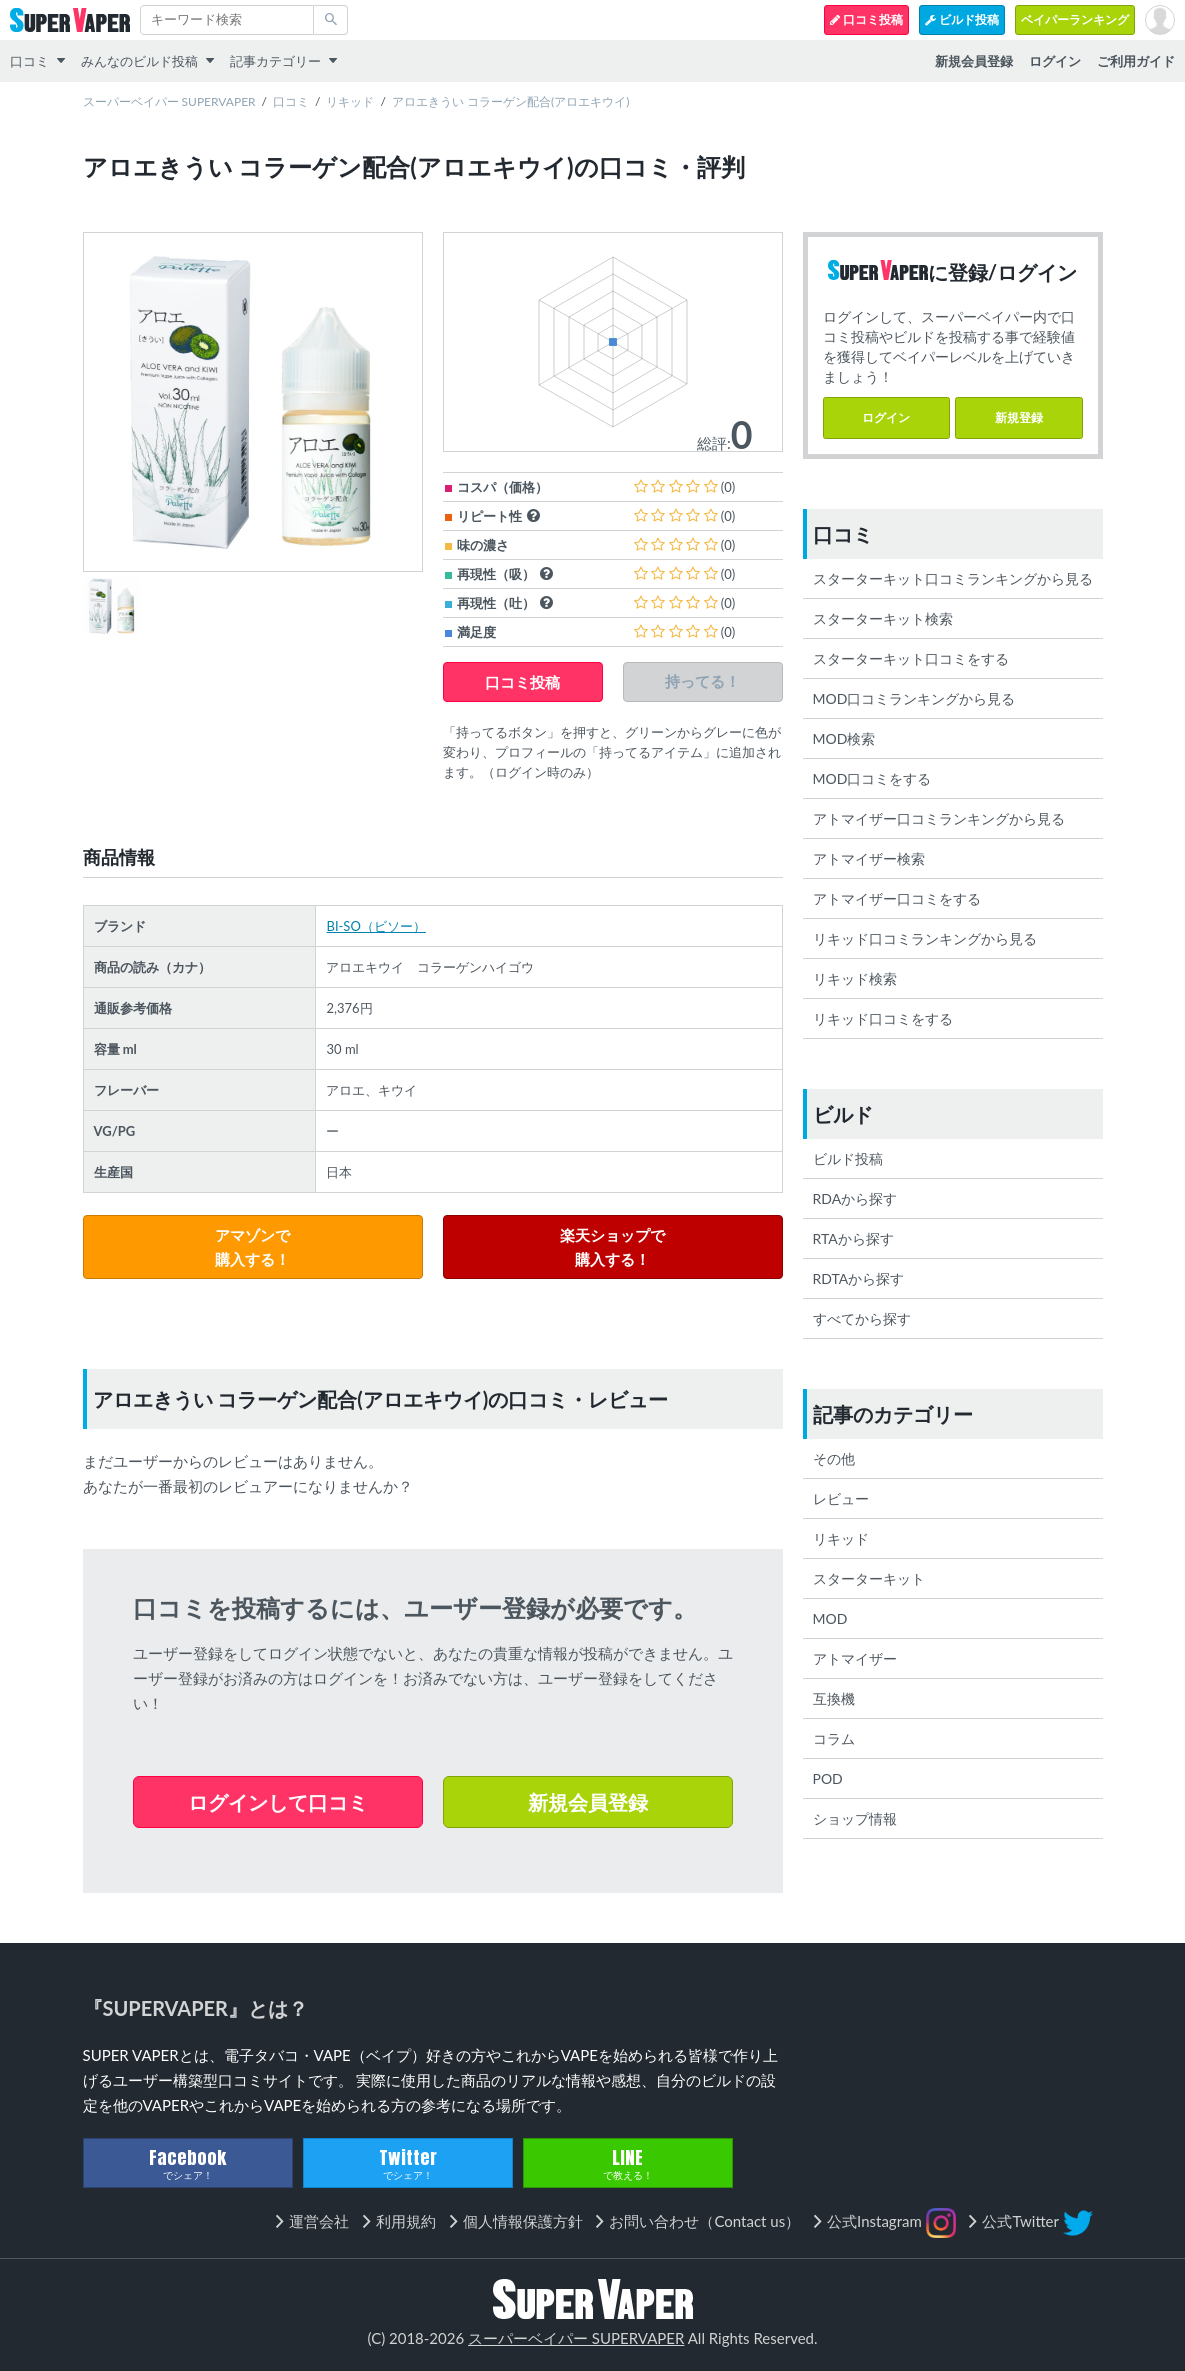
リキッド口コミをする (883, 1018)
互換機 (834, 1698)
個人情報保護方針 (523, 2221)
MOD (830, 1618)
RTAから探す (853, 1238)
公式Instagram (891, 2223)
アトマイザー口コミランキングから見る (939, 818)
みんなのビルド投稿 (139, 61)
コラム (834, 1738)
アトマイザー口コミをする (897, 898)
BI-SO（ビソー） (375, 926)
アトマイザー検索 (869, 858)
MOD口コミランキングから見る (914, 698)
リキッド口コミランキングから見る (925, 938)
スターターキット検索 (883, 618)
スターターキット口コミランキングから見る (953, 578)
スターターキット (869, 1578)
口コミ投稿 (866, 19)
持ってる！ (702, 681)
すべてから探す (862, 1318)
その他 (834, 1458)
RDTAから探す (859, 1278)
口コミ (29, 61)
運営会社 (319, 2221)
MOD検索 (844, 738)
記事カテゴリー (275, 61)
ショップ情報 (855, 1818)
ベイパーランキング (1075, 19)
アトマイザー (855, 1658)
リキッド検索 (855, 978)
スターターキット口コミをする (911, 658)
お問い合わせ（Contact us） (704, 2221)
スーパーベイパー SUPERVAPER (169, 101)
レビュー (841, 1498)
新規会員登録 (588, 1802)
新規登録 (1019, 417)
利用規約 (406, 2221)
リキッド (350, 101)
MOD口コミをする (872, 778)
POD (828, 1778)
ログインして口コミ (278, 1802)
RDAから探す (855, 1198)
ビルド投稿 (962, 19)
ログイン (886, 417)
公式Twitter (1037, 2223)
